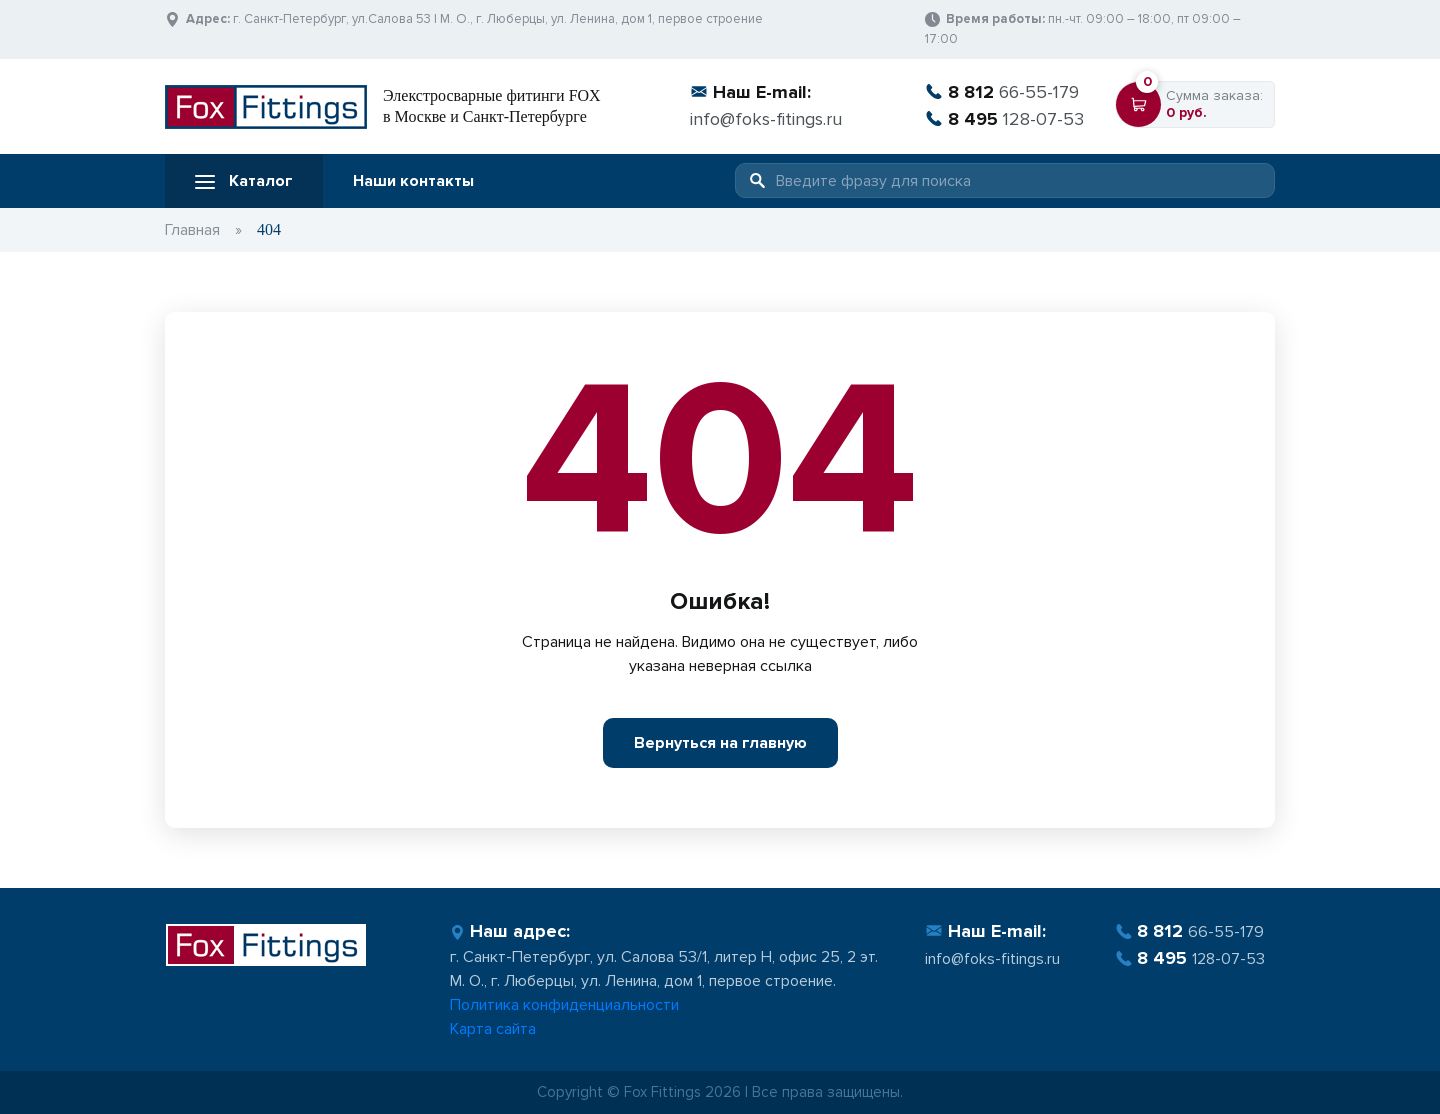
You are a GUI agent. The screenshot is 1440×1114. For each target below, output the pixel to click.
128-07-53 (1004, 119)
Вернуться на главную (720, 743)
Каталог (244, 181)
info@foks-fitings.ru (766, 119)
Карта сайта (493, 1029)
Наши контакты (413, 181)
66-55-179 (1002, 92)
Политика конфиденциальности (564, 1005)
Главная (192, 230)
